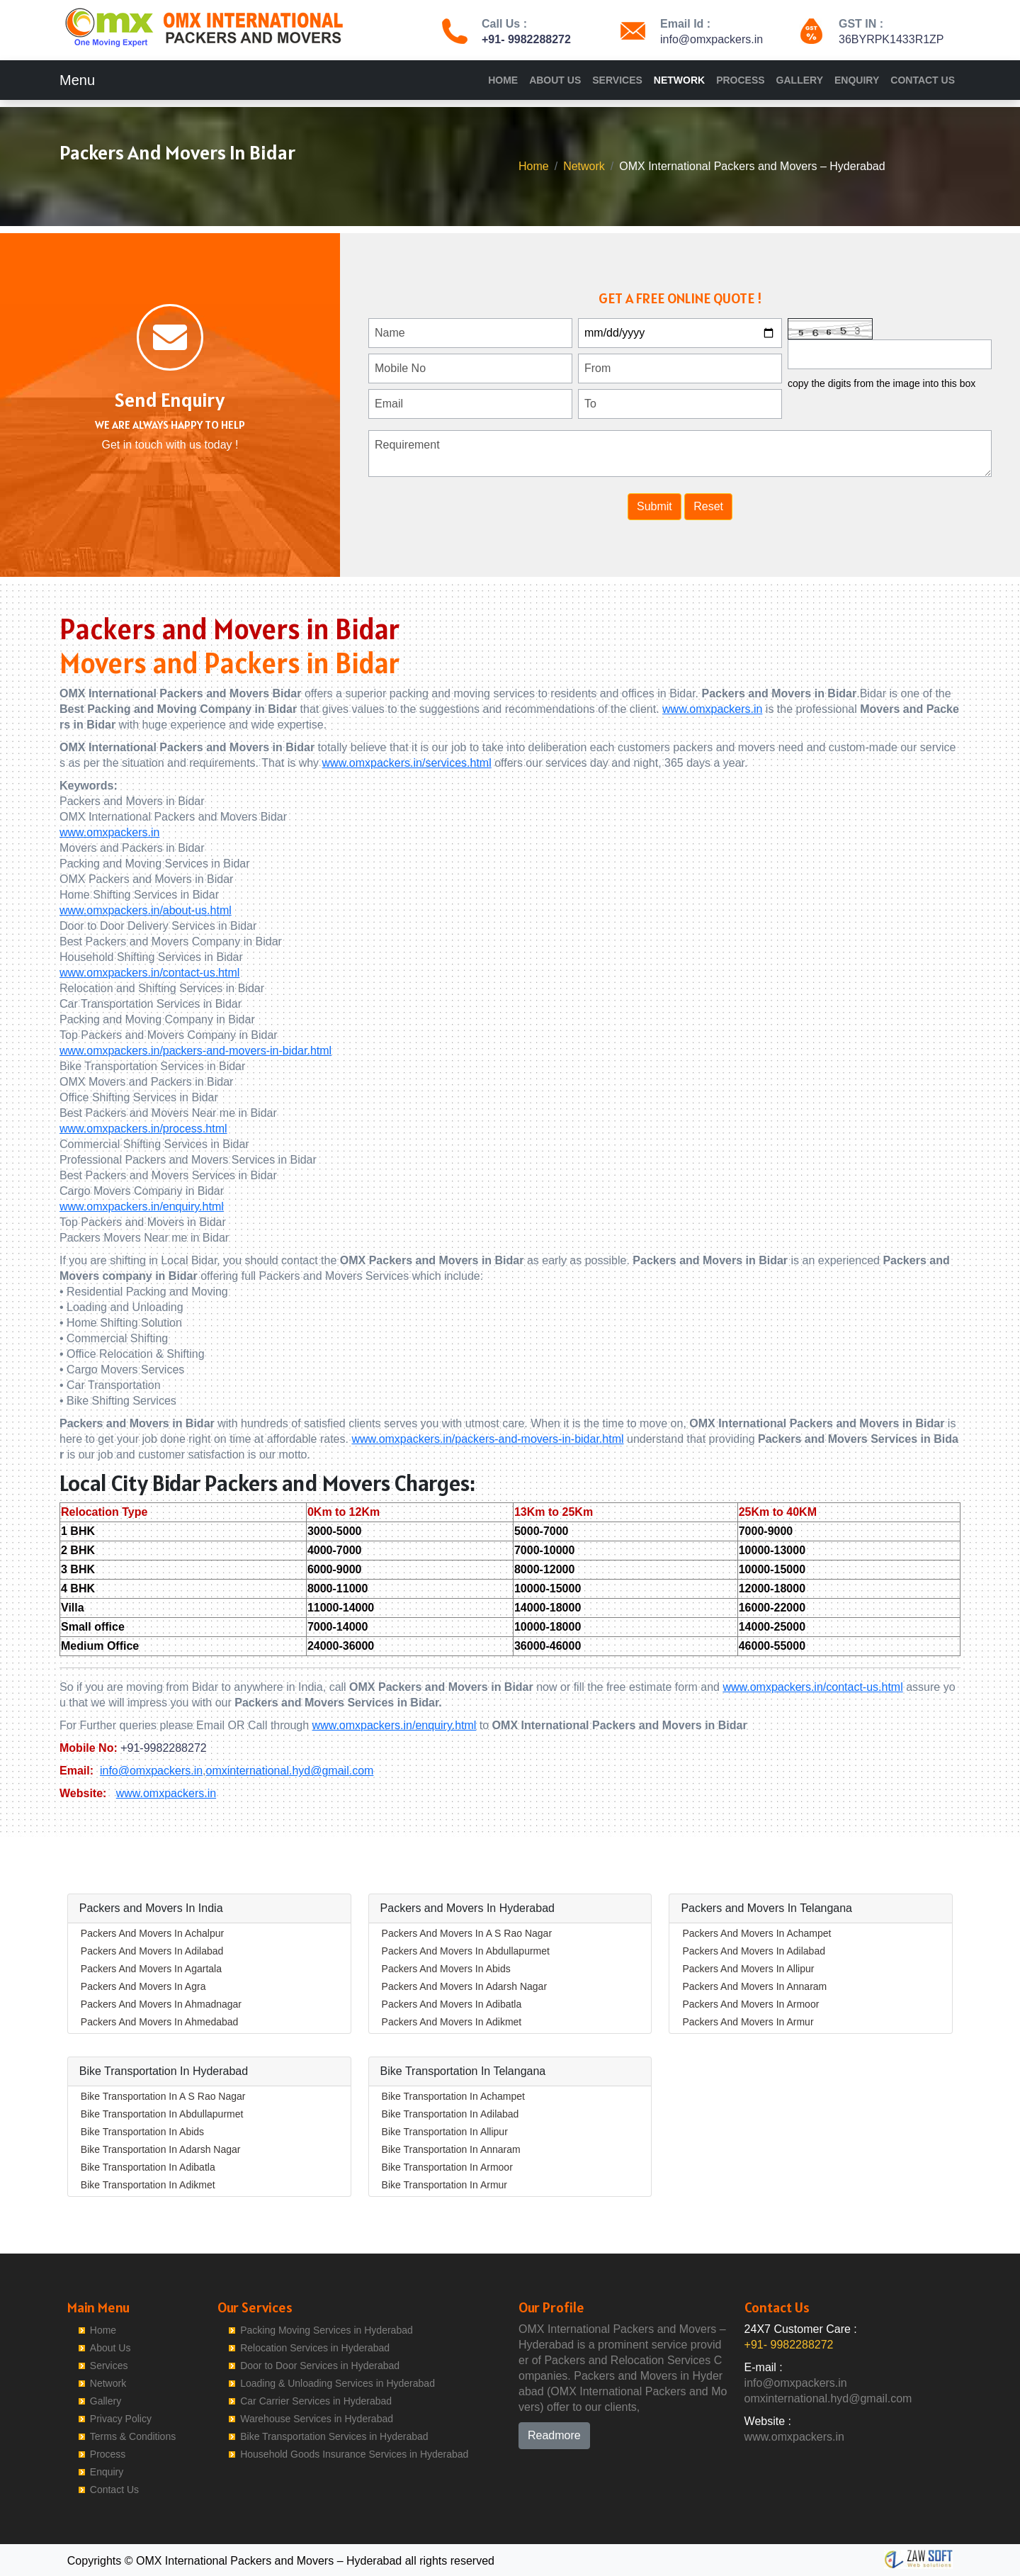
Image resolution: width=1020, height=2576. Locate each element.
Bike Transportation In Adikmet (148, 2184)
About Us (555, 80)
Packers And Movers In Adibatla (452, 2004)
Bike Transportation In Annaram (451, 2149)
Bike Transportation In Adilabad (450, 2114)
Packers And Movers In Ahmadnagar (161, 2004)
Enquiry (856, 80)
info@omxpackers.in (711, 39)
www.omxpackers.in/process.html (143, 1129)
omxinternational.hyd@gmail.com (290, 1771)
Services (617, 80)
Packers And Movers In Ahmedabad (160, 2021)
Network (679, 80)
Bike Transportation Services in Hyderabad (334, 2436)
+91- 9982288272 (526, 39)
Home (503, 80)
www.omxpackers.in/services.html (407, 763)
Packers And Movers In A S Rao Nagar (467, 1933)
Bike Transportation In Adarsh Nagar (161, 2149)
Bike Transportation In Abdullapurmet (162, 2114)
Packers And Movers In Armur (747, 2021)
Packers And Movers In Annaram (754, 1986)
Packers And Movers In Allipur (748, 1968)
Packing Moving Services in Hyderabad (326, 2330)
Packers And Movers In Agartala (151, 1968)
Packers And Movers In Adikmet (452, 2021)
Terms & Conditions (133, 2436)
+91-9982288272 (163, 1748)
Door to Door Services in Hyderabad (320, 2365)
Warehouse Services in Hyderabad (316, 2418)
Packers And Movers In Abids (446, 1968)
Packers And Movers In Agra (143, 1986)
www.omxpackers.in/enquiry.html (142, 1206)
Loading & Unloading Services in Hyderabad (337, 2383)
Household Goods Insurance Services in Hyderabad (354, 2454)
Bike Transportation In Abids (142, 2131)
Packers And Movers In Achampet (756, 1933)
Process (740, 80)
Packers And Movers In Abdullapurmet (466, 1951)
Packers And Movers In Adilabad (152, 1951)
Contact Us (922, 80)
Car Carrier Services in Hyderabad (316, 2401)
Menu (77, 80)
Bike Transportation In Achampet (453, 2096)
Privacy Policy (121, 2418)
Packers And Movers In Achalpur (152, 1933)
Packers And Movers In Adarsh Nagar (464, 1986)
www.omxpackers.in (712, 709)
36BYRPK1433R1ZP (891, 39)
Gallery (799, 80)
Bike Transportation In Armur (444, 2184)
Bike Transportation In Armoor (447, 2167)
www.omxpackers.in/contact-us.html (149, 973)
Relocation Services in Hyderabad (315, 2347)
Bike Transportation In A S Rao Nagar (163, 2096)
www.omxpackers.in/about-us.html (146, 910)
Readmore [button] (554, 2435)
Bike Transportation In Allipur (445, 2131)
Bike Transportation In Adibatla (148, 2167)
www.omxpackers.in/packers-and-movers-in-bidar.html (196, 1051)
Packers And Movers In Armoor (750, 2004)
